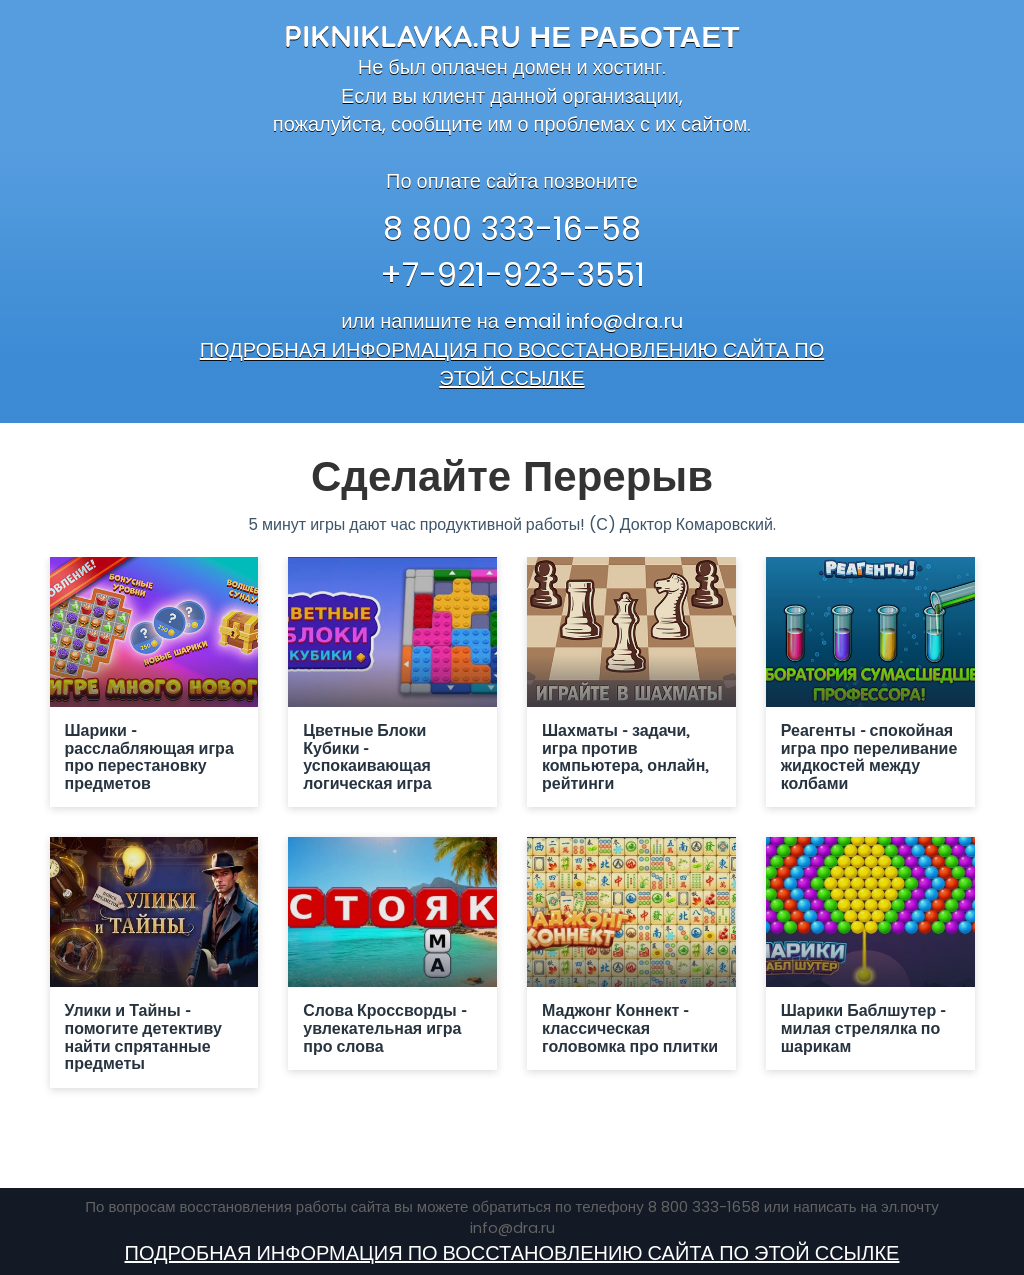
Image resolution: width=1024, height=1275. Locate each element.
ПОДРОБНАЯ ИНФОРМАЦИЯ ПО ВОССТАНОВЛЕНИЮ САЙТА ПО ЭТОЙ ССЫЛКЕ (512, 364)
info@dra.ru (624, 321)
